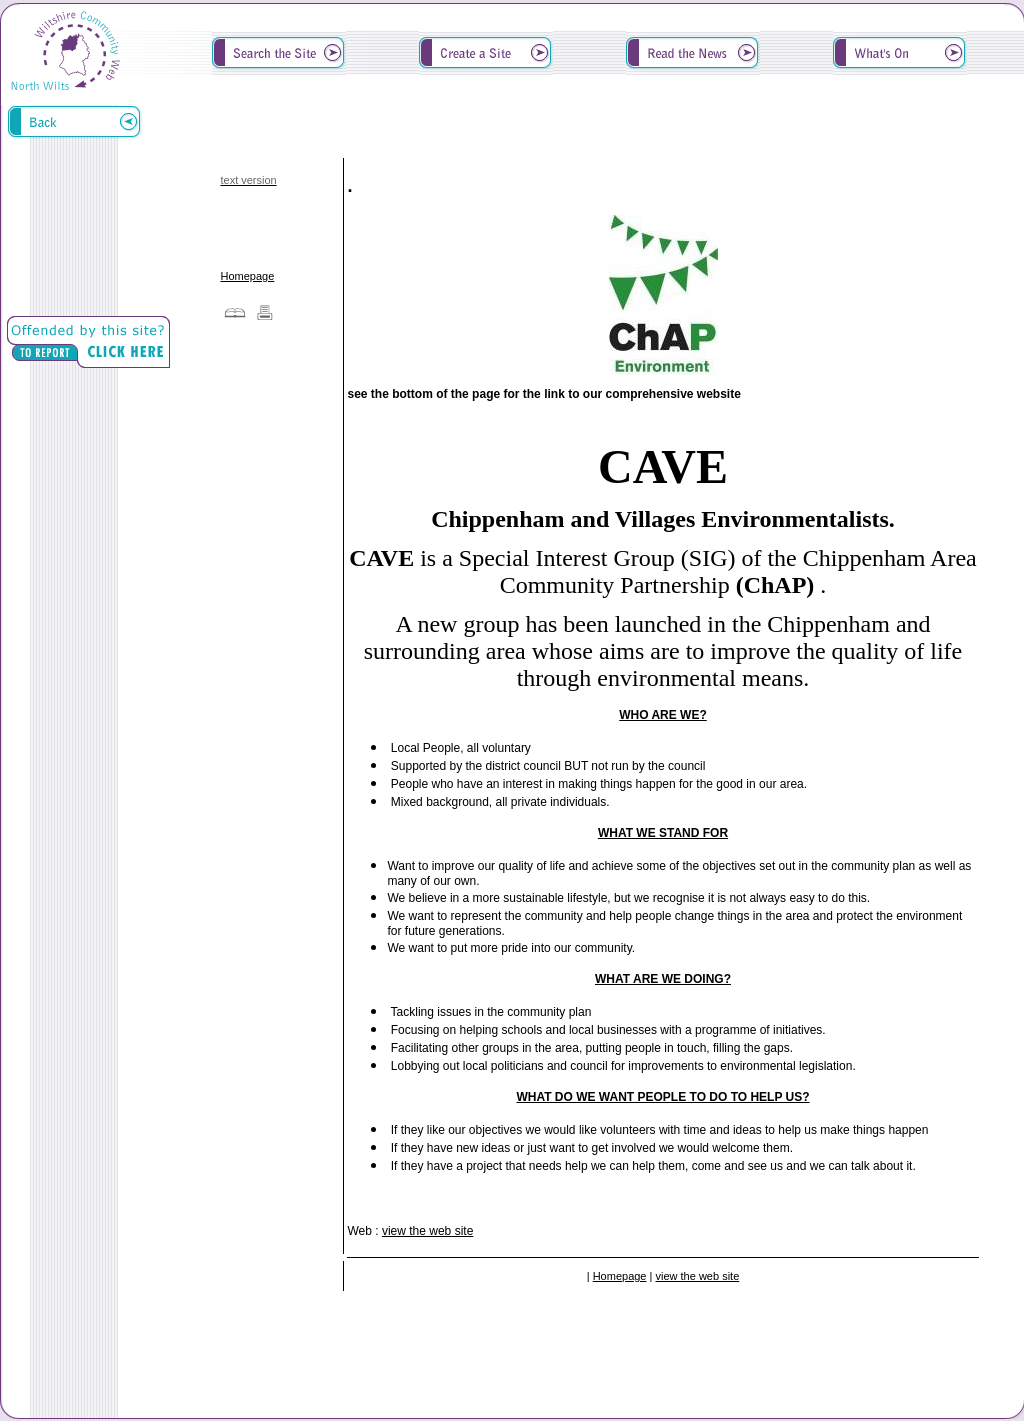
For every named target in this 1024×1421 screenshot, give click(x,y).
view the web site (427, 1231)
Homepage (247, 276)
